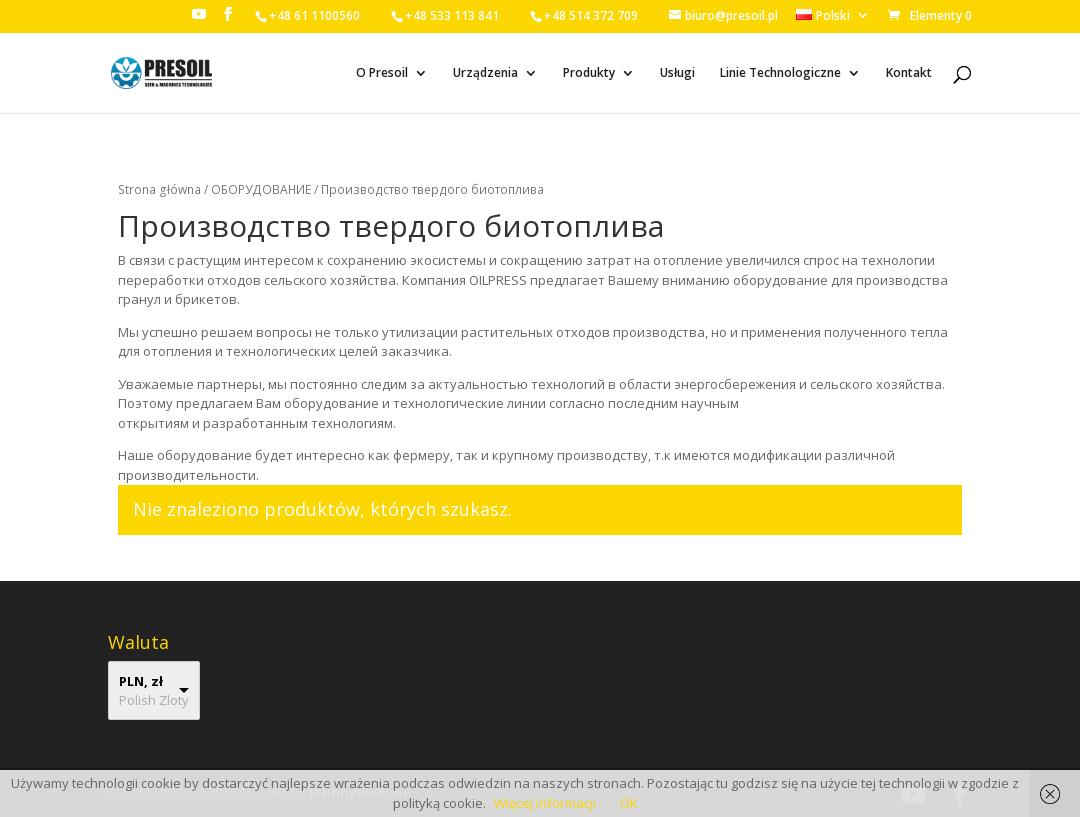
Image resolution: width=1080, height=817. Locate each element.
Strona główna (159, 189)
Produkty (589, 73)
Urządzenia (485, 73)
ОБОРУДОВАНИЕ (261, 189)
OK (629, 803)
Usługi (677, 73)
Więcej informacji (545, 803)
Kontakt (909, 73)
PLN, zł (141, 681)
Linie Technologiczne (780, 73)
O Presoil (382, 73)
